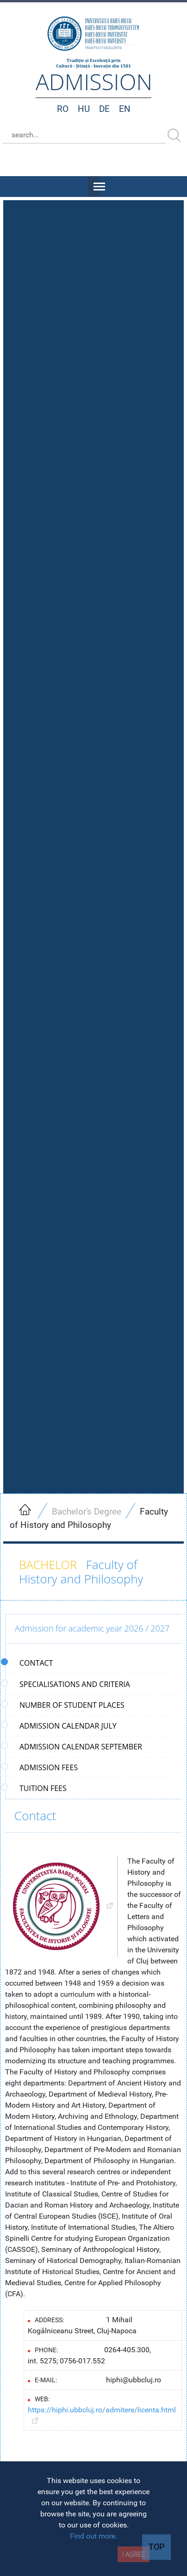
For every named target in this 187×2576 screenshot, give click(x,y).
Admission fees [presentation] (42, 1767)
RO (63, 109)
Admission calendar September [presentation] (74, 1747)
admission (94, 82)
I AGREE (133, 2554)
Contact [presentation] (29, 1663)
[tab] (94, 1663)
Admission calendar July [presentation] (61, 1726)
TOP (156, 2546)
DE (104, 109)
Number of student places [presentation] (65, 1705)
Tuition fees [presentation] (36, 1788)
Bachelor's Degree (86, 1511)
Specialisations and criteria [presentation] (68, 1684)
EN (125, 109)
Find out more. (93, 2536)
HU (84, 109)
